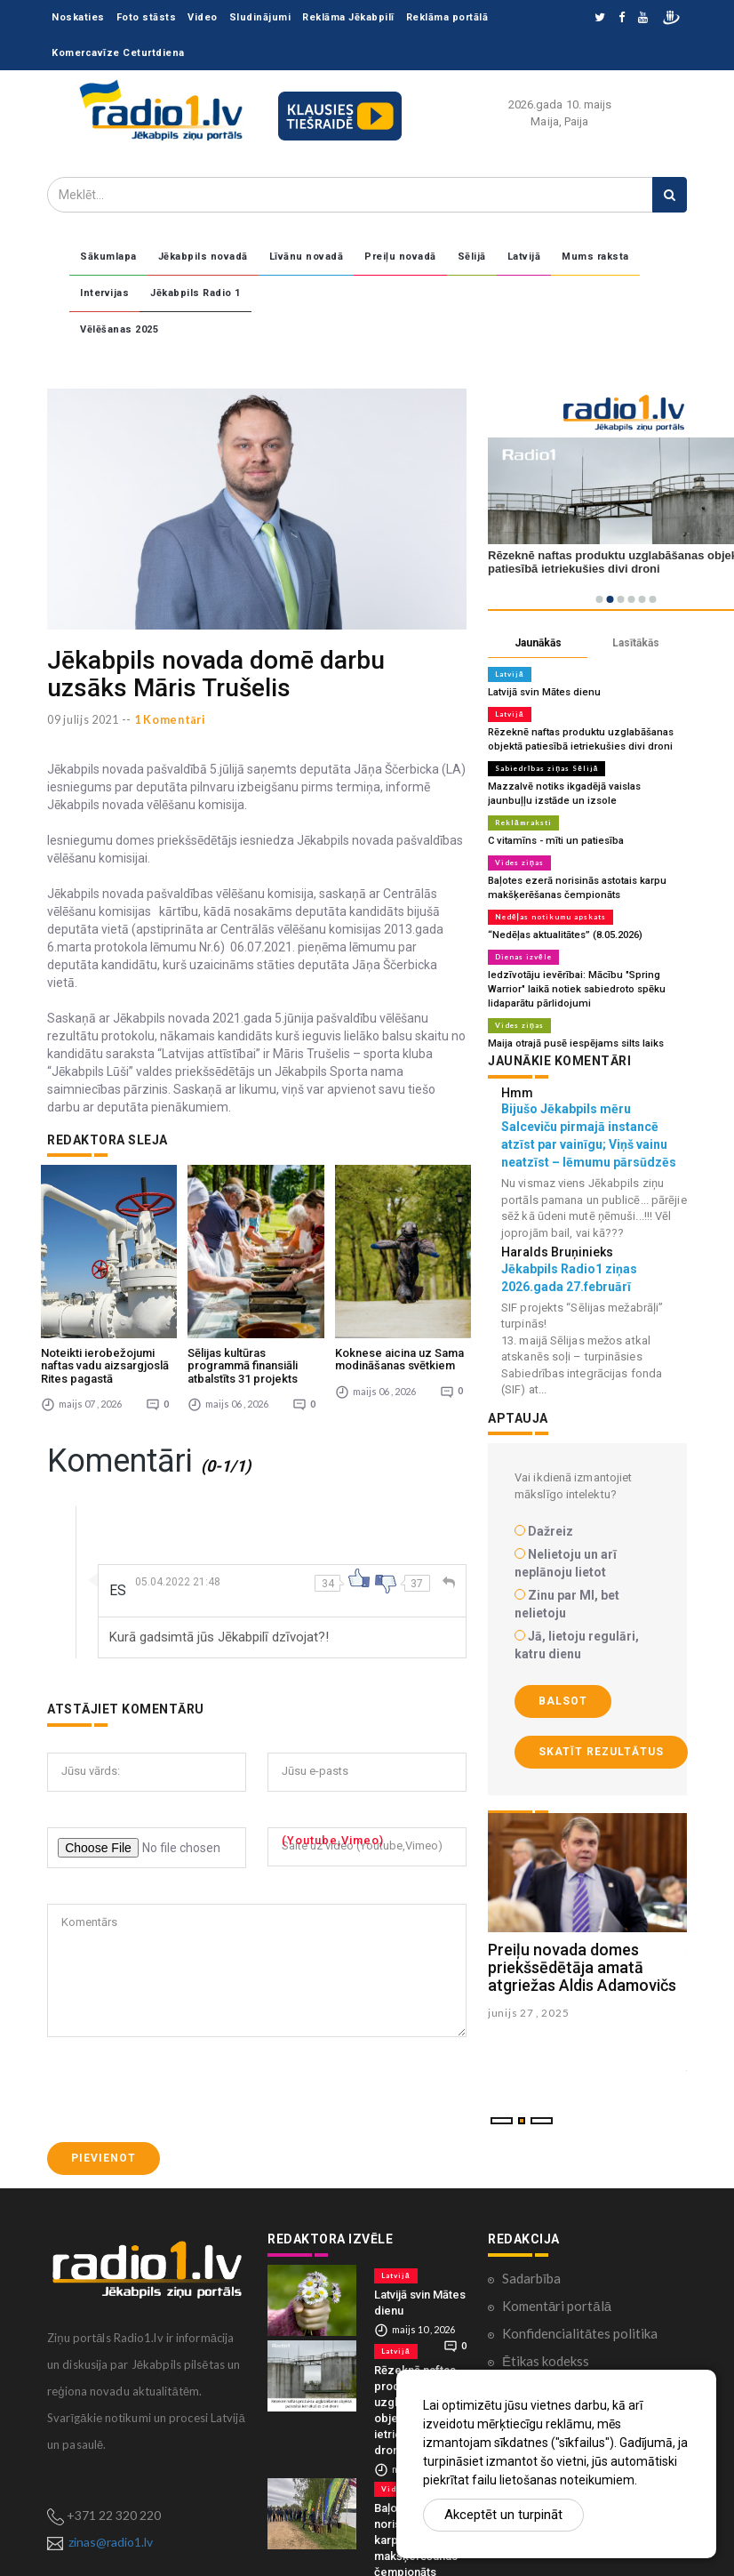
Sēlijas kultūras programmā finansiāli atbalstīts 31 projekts (242, 1328)
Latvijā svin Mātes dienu (542, 692)
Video (202, 17)
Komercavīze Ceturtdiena (118, 53)
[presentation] (182, 2052)
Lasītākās (635, 643)
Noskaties (78, 17)
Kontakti (528, 2351)
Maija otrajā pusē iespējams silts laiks (574, 1043)
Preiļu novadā (400, 256)
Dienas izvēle (523, 956)
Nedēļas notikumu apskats (550, 916)
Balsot (563, 1701)
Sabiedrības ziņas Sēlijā (546, 768)
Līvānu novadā (306, 256)
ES (117, 1553)
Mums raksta (595, 256)
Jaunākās (538, 643)
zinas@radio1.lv (110, 2503)
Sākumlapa (108, 256)
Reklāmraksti (523, 822)
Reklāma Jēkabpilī (348, 17)
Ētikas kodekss (545, 2323)
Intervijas (104, 293)
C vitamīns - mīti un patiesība (553, 841)
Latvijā (524, 256)
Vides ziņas (519, 862)
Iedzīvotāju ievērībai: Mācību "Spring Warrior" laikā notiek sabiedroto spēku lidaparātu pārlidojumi (576, 989)
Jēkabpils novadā (203, 256)
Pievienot (103, 2121)
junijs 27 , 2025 (528, 2012)
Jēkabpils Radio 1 (195, 293)
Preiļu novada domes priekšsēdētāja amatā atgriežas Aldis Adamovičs (582, 1967)
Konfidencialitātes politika (580, 2296)
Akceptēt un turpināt (503, 2515)
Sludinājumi (260, 17)
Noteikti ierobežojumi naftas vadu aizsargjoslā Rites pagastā (105, 1328)
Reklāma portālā (447, 17)
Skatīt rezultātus (601, 1751)
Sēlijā (472, 256)
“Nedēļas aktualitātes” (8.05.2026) (564, 935)
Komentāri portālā (556, 2268)
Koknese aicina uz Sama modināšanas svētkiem (399, 1322)
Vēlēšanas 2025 (119, 329)
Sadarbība (531, 2241)
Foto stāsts (146, 17)
